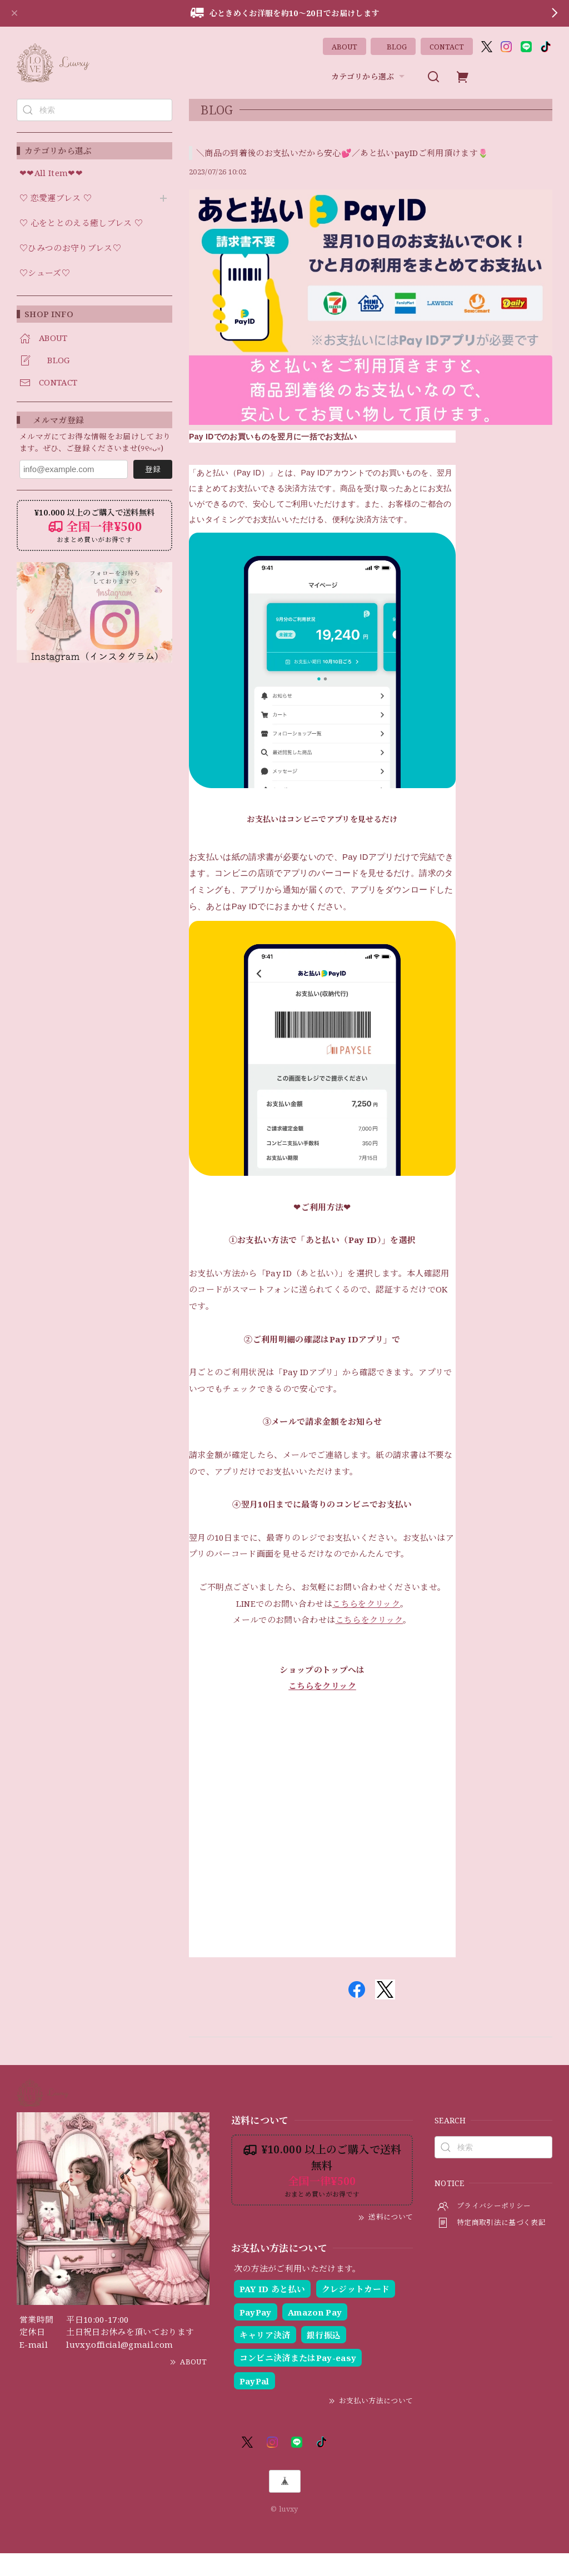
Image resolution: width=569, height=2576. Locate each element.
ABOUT (344, 47)
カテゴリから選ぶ (369, 76)
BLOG (393, 47)
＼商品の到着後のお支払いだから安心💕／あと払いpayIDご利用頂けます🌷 (342, 152)
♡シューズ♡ (44, 273)
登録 (153, 469)
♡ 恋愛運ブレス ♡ (55, 198)
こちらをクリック (366, 1625)
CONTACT (447, 47)
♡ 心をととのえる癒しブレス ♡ (81, 223)
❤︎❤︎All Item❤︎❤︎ (51, 173)
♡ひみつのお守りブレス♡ (70, 248)
